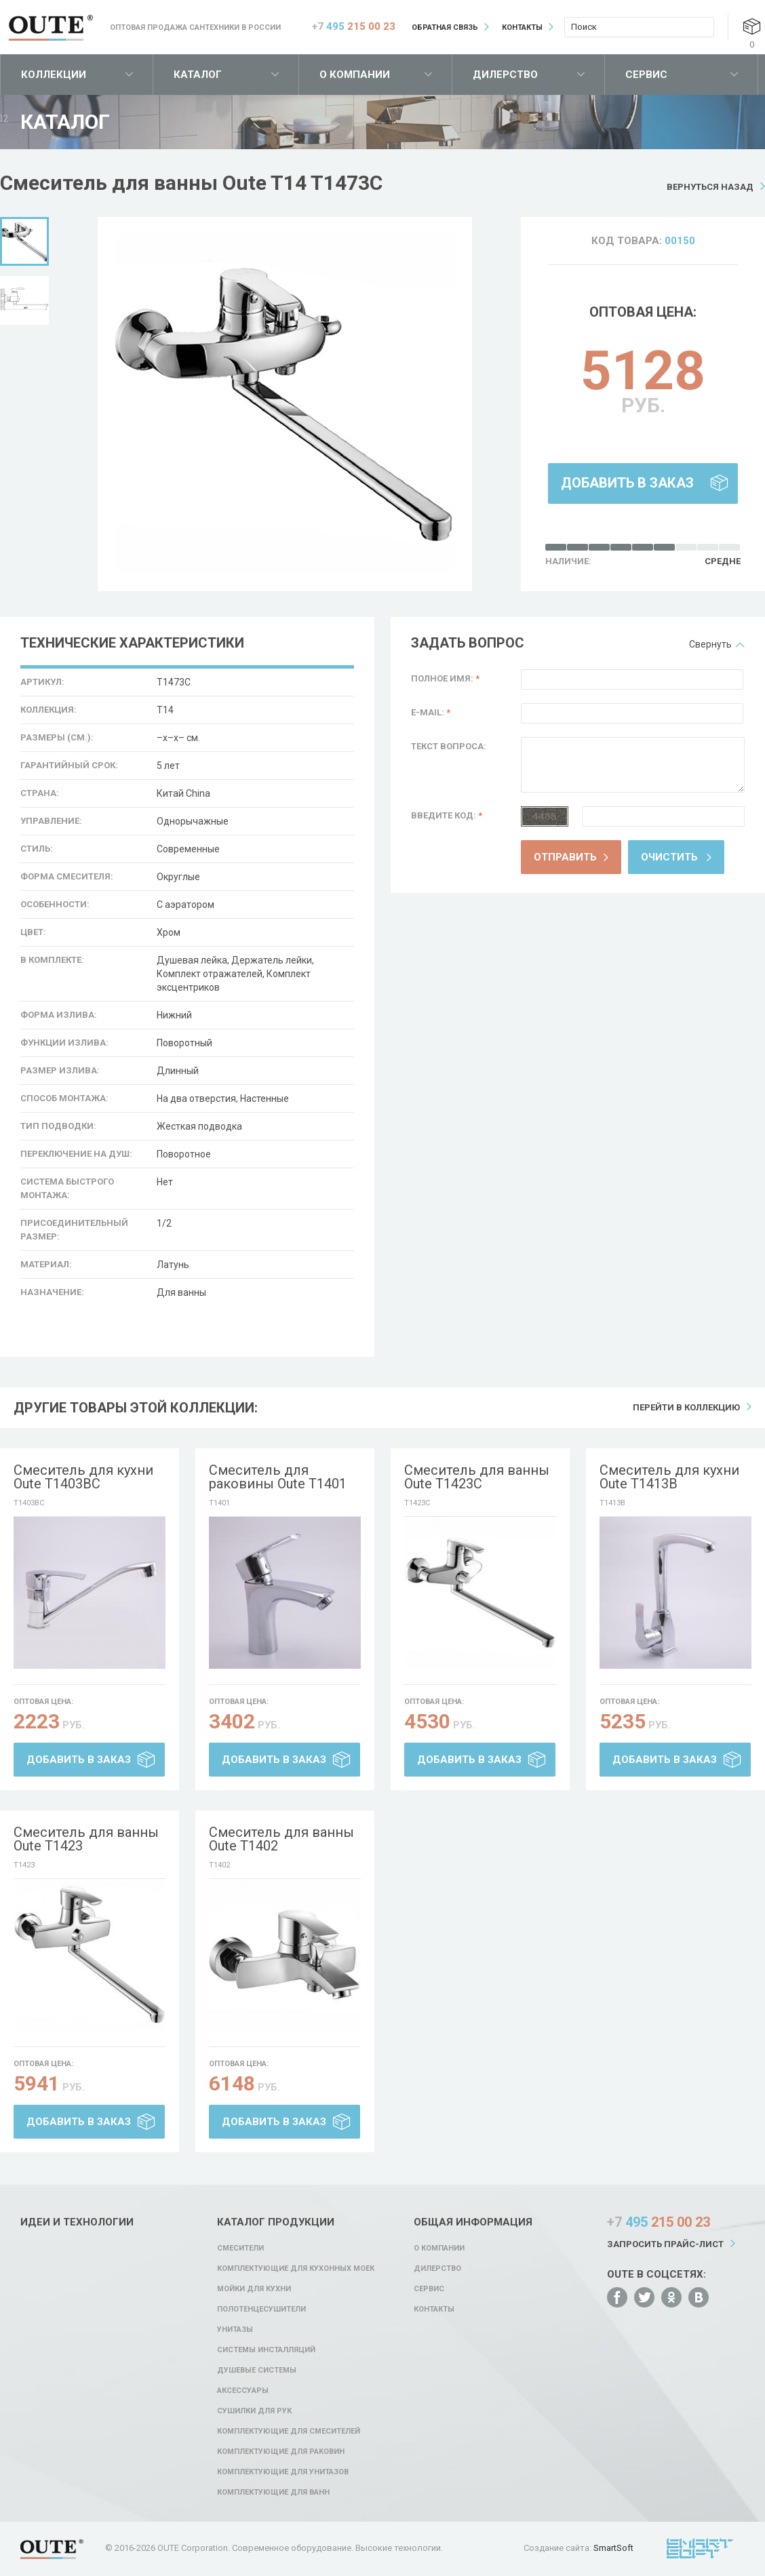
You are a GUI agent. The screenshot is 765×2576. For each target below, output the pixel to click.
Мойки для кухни (254, 2288)
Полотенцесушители (261, 2309)
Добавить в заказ (627, 483)
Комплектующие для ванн (273, 2492)
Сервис (646, 74)
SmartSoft (613, 2548)
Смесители (240, 2248)
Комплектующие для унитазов (283, 2472)
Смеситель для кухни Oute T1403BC (83, 1477)
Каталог (198, 74)
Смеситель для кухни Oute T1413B (669, 1477)
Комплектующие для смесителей (288, 2431)
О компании (354, 74)
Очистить (669, 857)
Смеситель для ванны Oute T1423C (476, 1477)
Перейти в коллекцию (686, 1407)
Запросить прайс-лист (665, 2244)
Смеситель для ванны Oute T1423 (86, 1839)
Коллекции (53, 74)
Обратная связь (445, 27)
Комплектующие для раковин (281, 2451)
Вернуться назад (710, 187)
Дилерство (505, 74)
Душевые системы (256, 2370)
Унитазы (235, 2329)
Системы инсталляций (266, 2349)
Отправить (565, 857)
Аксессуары (243, 2390)
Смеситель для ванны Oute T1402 (281, 1839)
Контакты (522, 27)
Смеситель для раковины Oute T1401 (278, 1477)
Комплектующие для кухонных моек (295, 2268)
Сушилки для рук (254, 2410)
